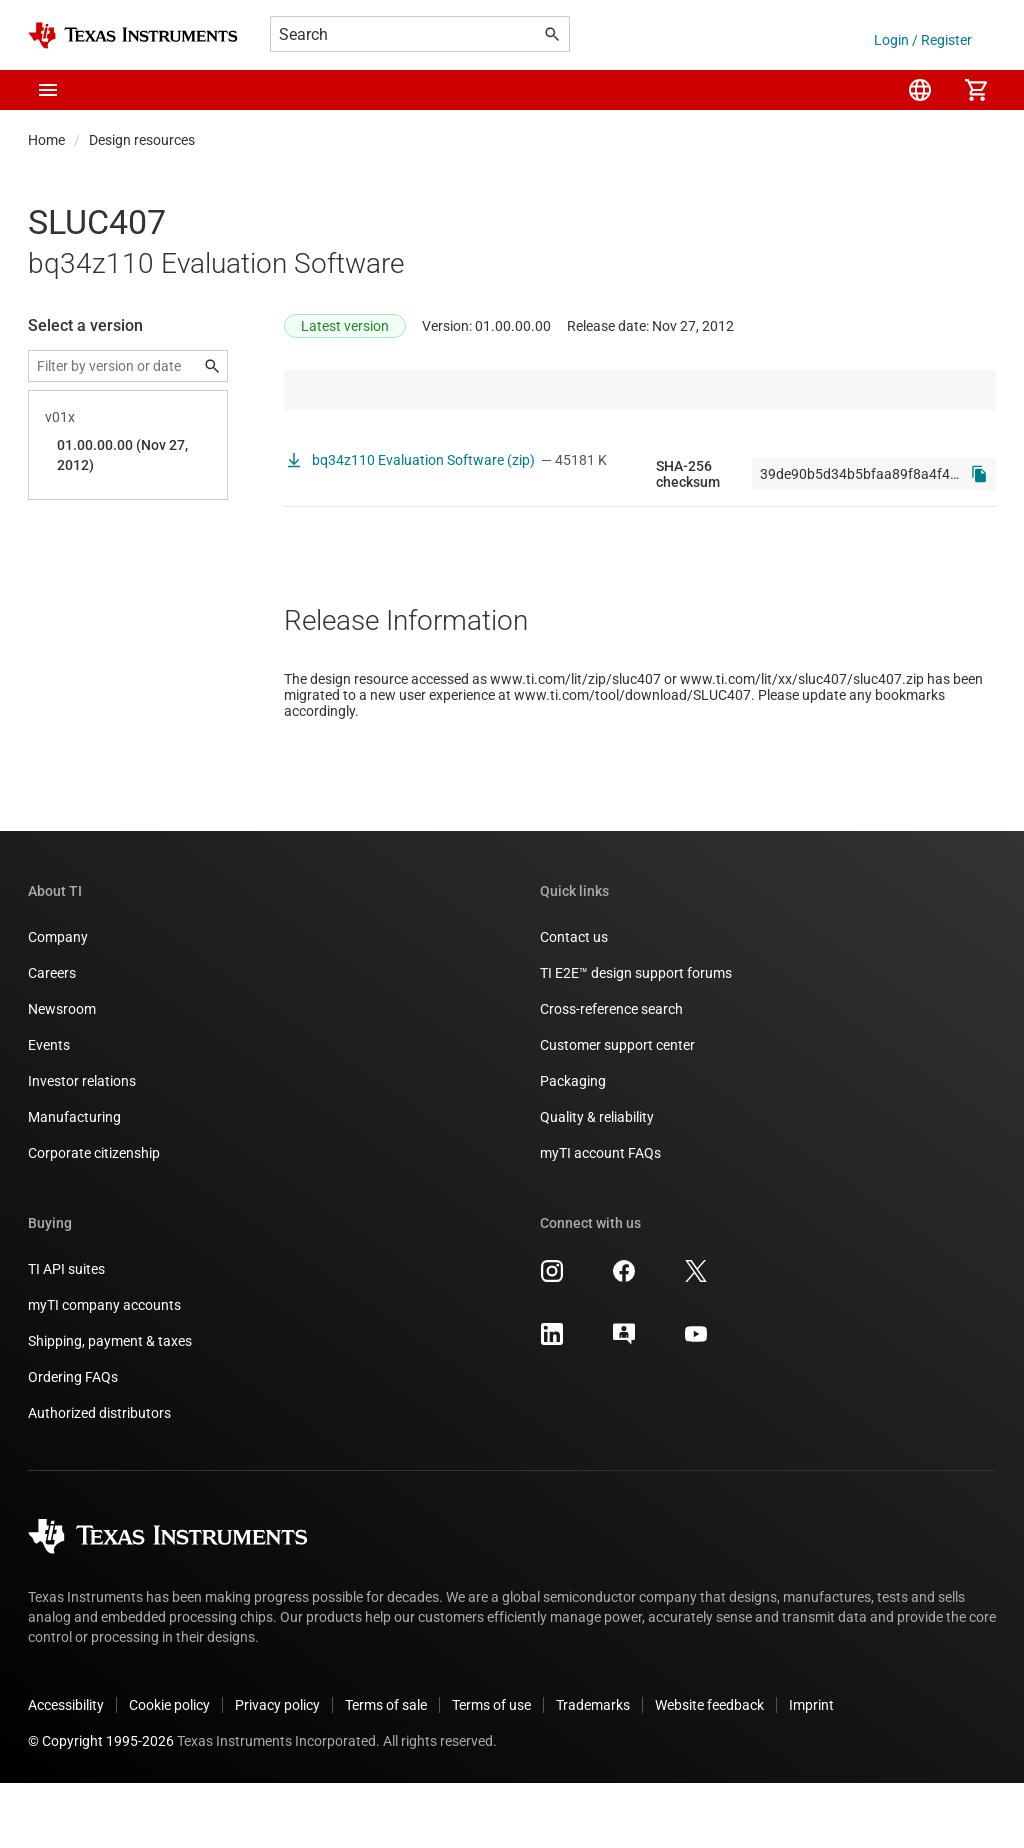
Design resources (142, 140)
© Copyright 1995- (101, 1806)
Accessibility (66, 1770)
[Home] (133, 35)
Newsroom (62, 1074)
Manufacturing (74, 1182)
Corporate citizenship (94, 1218)
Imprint (811, 1770)
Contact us (574, 1002)
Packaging (573, 1146)
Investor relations (82, 1146)
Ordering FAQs (73, 1442)
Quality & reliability (597, 1182)
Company (58, 1002)
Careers (52, 1038)
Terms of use (491, 1770)
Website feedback (709, 1770)
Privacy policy (277, 1770)
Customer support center (617, 1110)
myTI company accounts (104, 1370)
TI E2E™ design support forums (636, 1038)
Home (46, 140)
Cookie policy (169, 1770)
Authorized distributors (99, 1478)
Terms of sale (386, 1770)
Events (49, 1110)
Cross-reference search (611, 1074)
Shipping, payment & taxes (110, 1406)
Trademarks (593, 1770)
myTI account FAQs (600, 1218)
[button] (48, 90)
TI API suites (66, 1334)
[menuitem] (920, 90)
